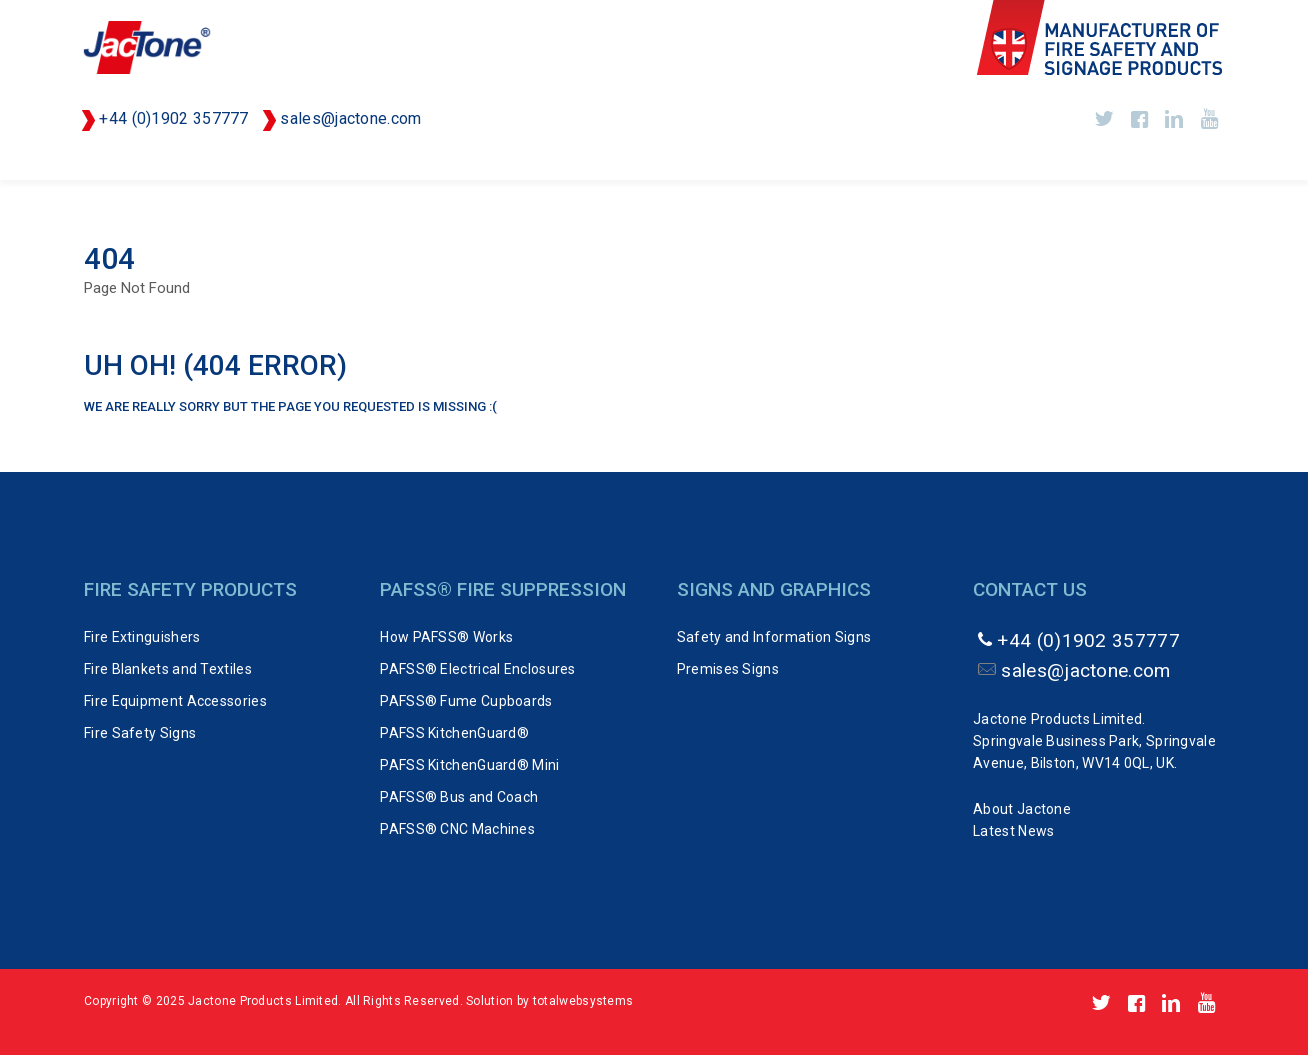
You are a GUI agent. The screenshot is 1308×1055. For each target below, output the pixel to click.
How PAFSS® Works (446, 637)
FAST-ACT (856, 160)
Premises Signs (728, 669)
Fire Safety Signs (140, 733)
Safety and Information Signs (774, 637)
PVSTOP (748, 160)
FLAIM (958, 160)
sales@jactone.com (350, 118)
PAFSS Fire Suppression (584, 160)
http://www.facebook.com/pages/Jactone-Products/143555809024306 (1139, 119)
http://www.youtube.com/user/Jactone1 (1209, 119)
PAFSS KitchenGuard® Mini (469, 765)
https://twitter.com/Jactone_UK (1104, 119)
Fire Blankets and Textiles (168, 669)
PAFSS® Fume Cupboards (466, 701)
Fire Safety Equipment (362, 160)
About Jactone (1022, 809)
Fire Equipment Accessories (175, 701)
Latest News (1013, 831)
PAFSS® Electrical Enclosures (477, 669)
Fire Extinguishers (155, 160)
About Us (1149, 160)
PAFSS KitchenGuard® (454, 733)
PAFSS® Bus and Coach (459, 797)
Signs (1046, 160)
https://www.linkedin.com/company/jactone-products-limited (1174, 119)
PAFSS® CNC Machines (457, 829)
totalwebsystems (583, 1001)
